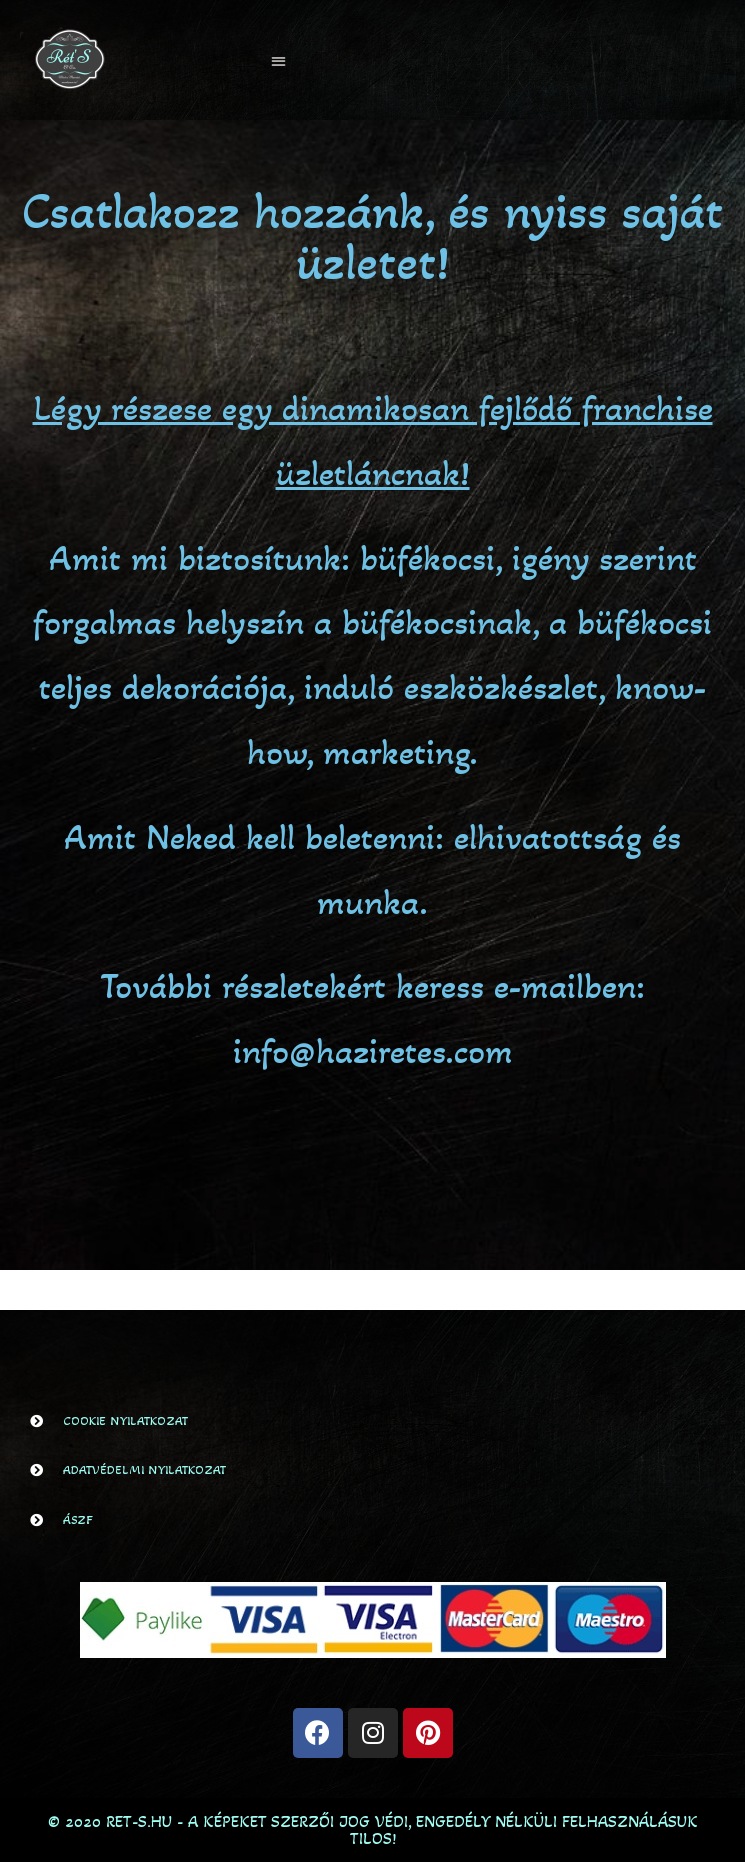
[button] (278, 60)
